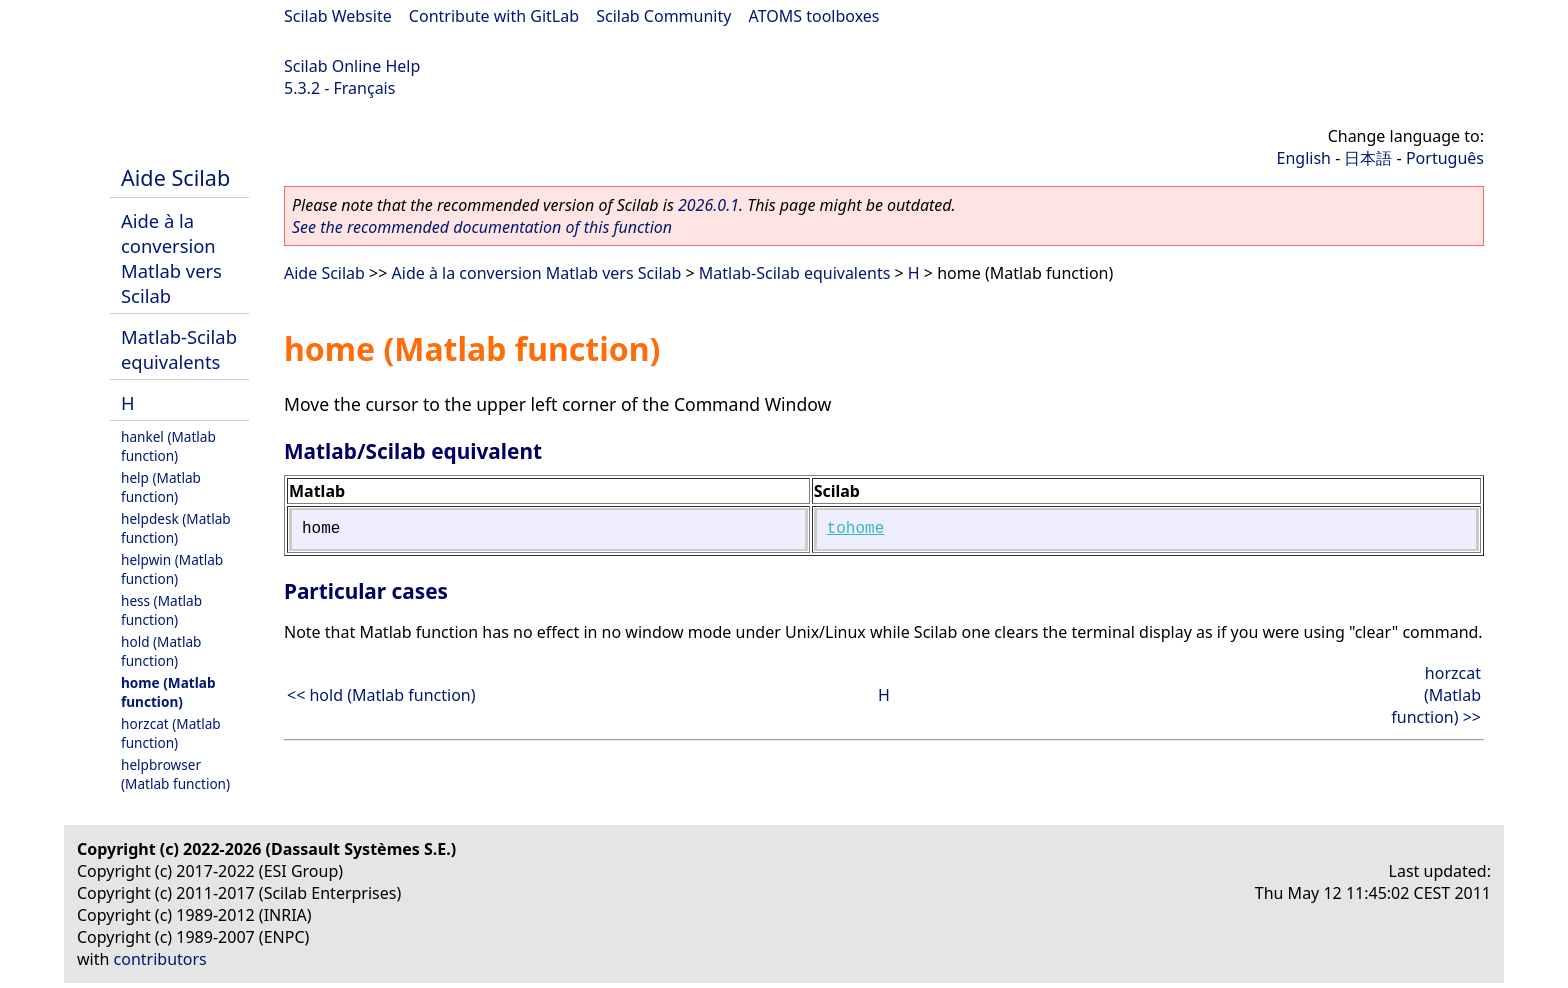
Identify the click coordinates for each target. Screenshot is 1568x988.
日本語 (1368, 158)
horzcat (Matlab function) (171, 733)
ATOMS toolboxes (814, 16)
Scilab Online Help (352, 66)
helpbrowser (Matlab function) (175, 774)
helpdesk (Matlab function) (176, 528)
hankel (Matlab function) (168, 446)
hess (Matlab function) (161, 610)
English (1304, 158)
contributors (160, 959)
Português (1445, 158)
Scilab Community (663, 16)
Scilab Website (338, 16)
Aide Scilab (175, 177)
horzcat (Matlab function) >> (1436, 695)
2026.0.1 (708, 205)
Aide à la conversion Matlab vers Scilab (171, 258)
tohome (856, 529)
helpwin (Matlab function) (172, 569)
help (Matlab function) (161, 487)
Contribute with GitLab (494, 16)
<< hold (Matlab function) (381, 695)
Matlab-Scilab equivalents (179, 349)
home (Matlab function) (168, 692)
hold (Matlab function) (161, 651)
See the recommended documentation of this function (482, 227)
